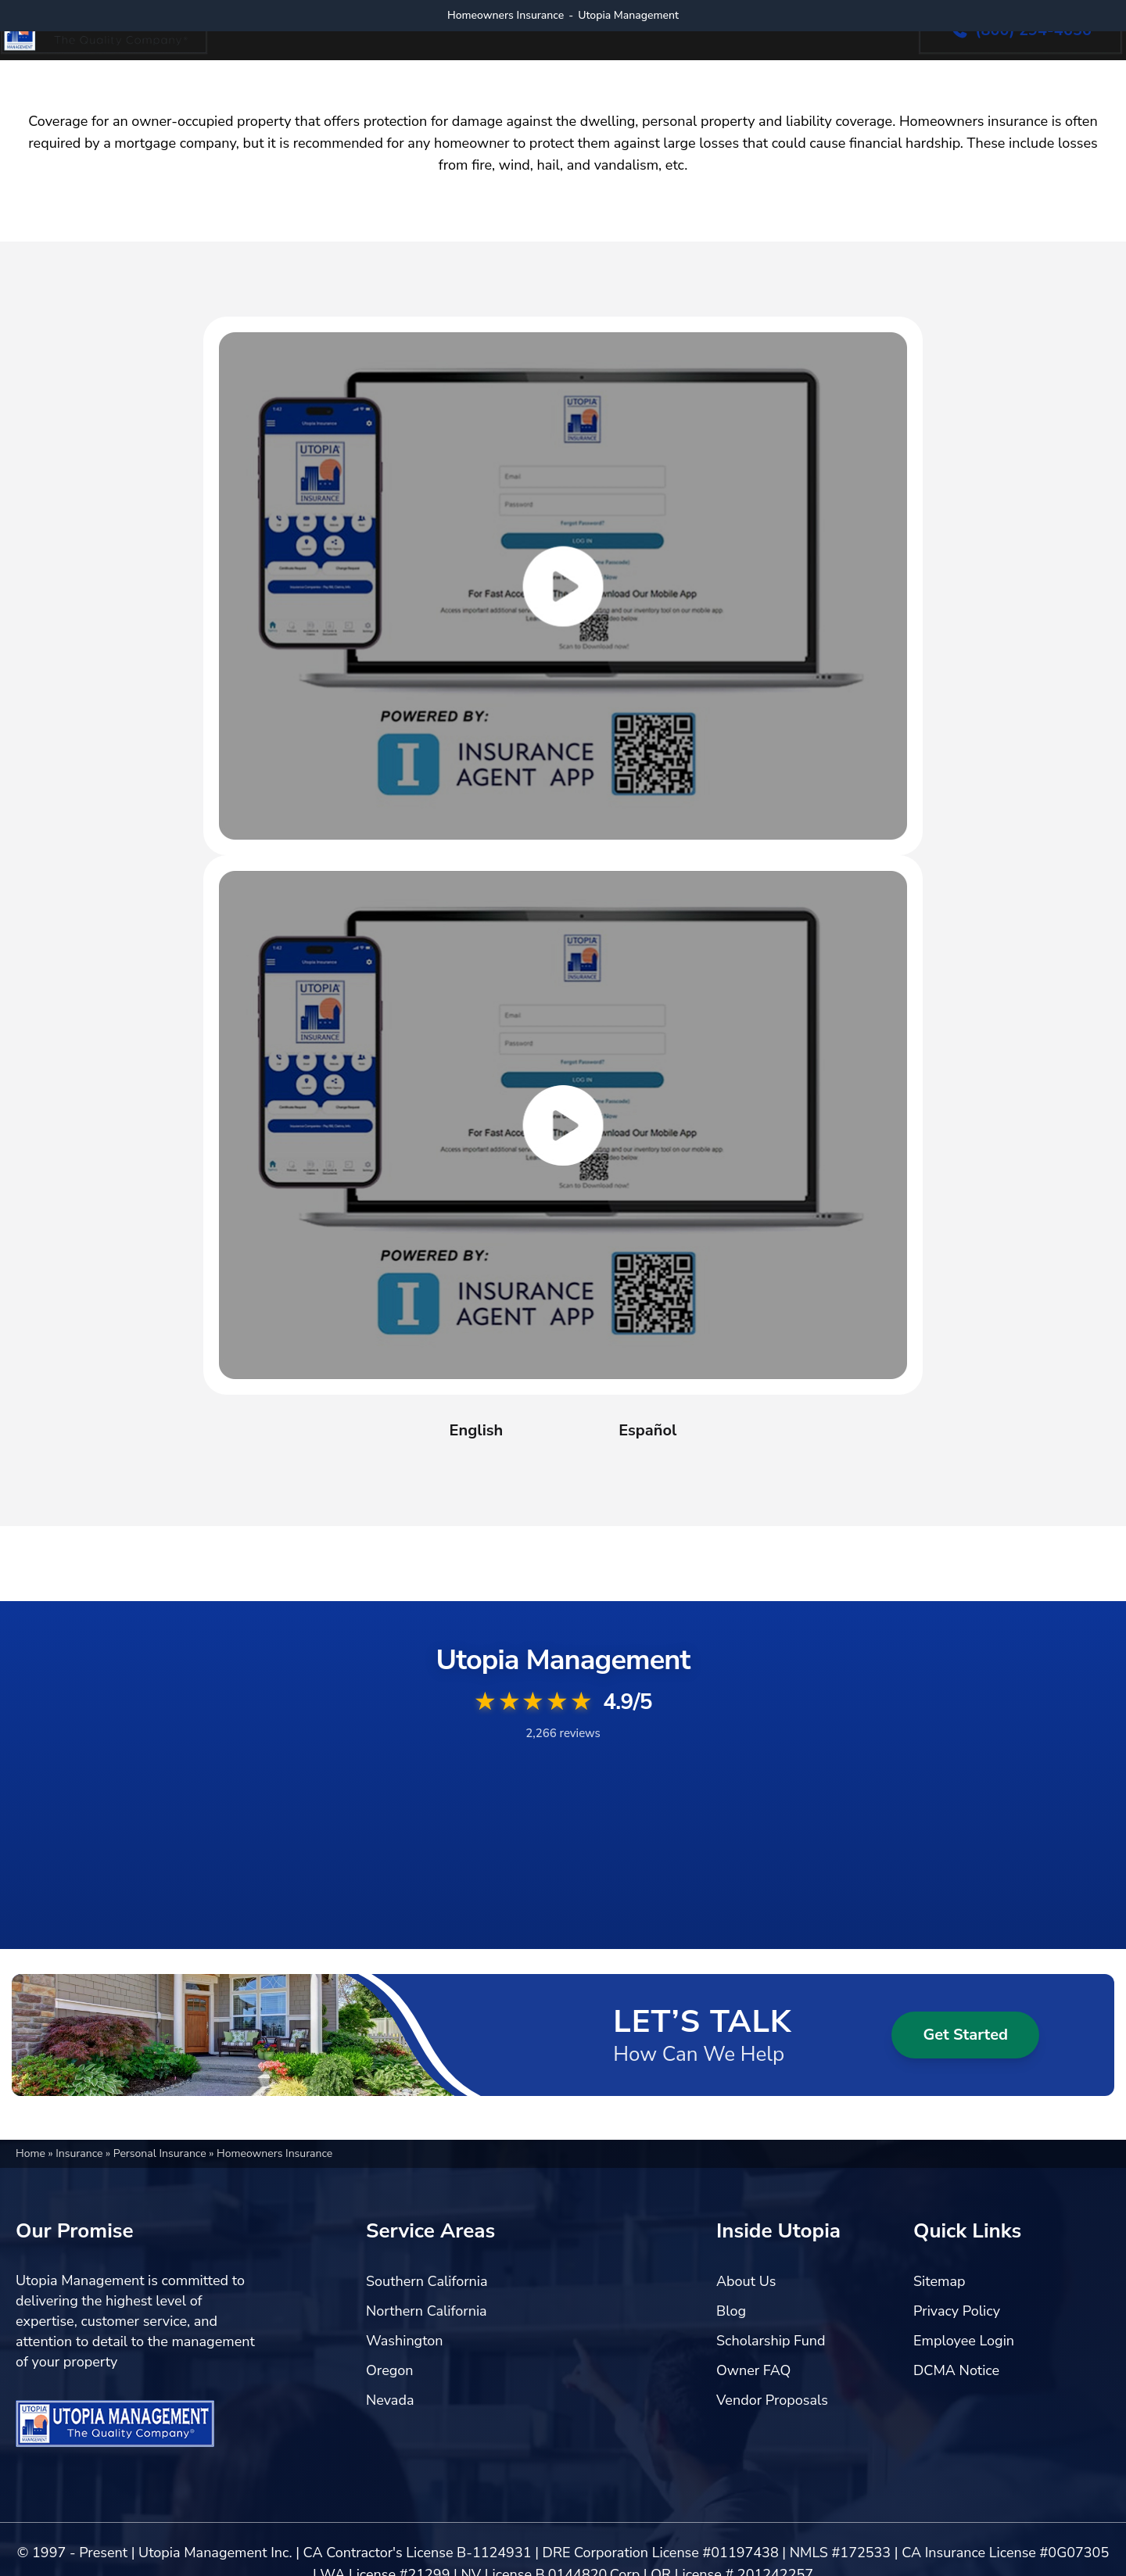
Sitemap (939, 2281)
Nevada (390, 2400)
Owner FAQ (753, 2370)
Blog (731, 2311)
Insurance (81, 2153)
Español (647, 1430)
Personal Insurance (161, 2153)
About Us (746, 2281)
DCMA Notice (956, 2370)
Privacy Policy (956, 2311)
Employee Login (963, 2340)
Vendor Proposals (772, 2400)
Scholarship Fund (771, 2340)
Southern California (427, 2281)
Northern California (426, 2311)
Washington (404, 2340)
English (477, 1430)
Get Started (965, 2034)
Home (32, 2153)
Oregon (390, 2370)
